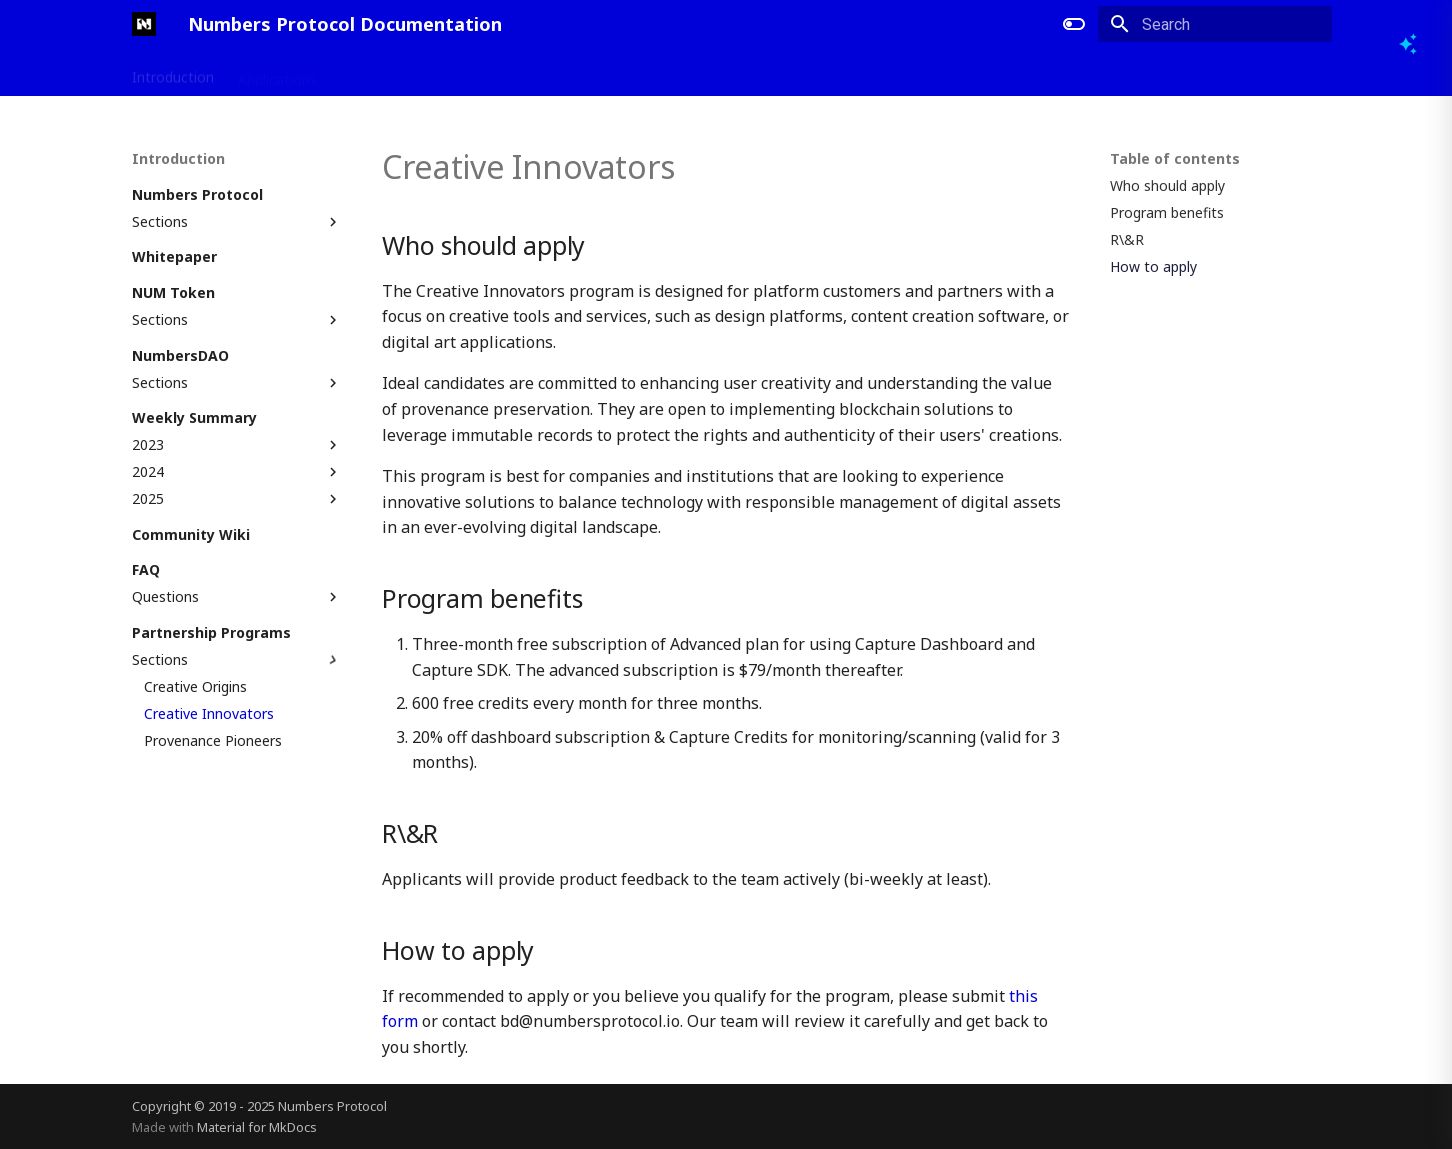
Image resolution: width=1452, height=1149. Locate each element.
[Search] (1215, 24)
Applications (277, 73)
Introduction (173, 73)
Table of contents (1175, 159)
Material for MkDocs (257, 1127)
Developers (378, 73)
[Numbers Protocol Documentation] (144, 24)
